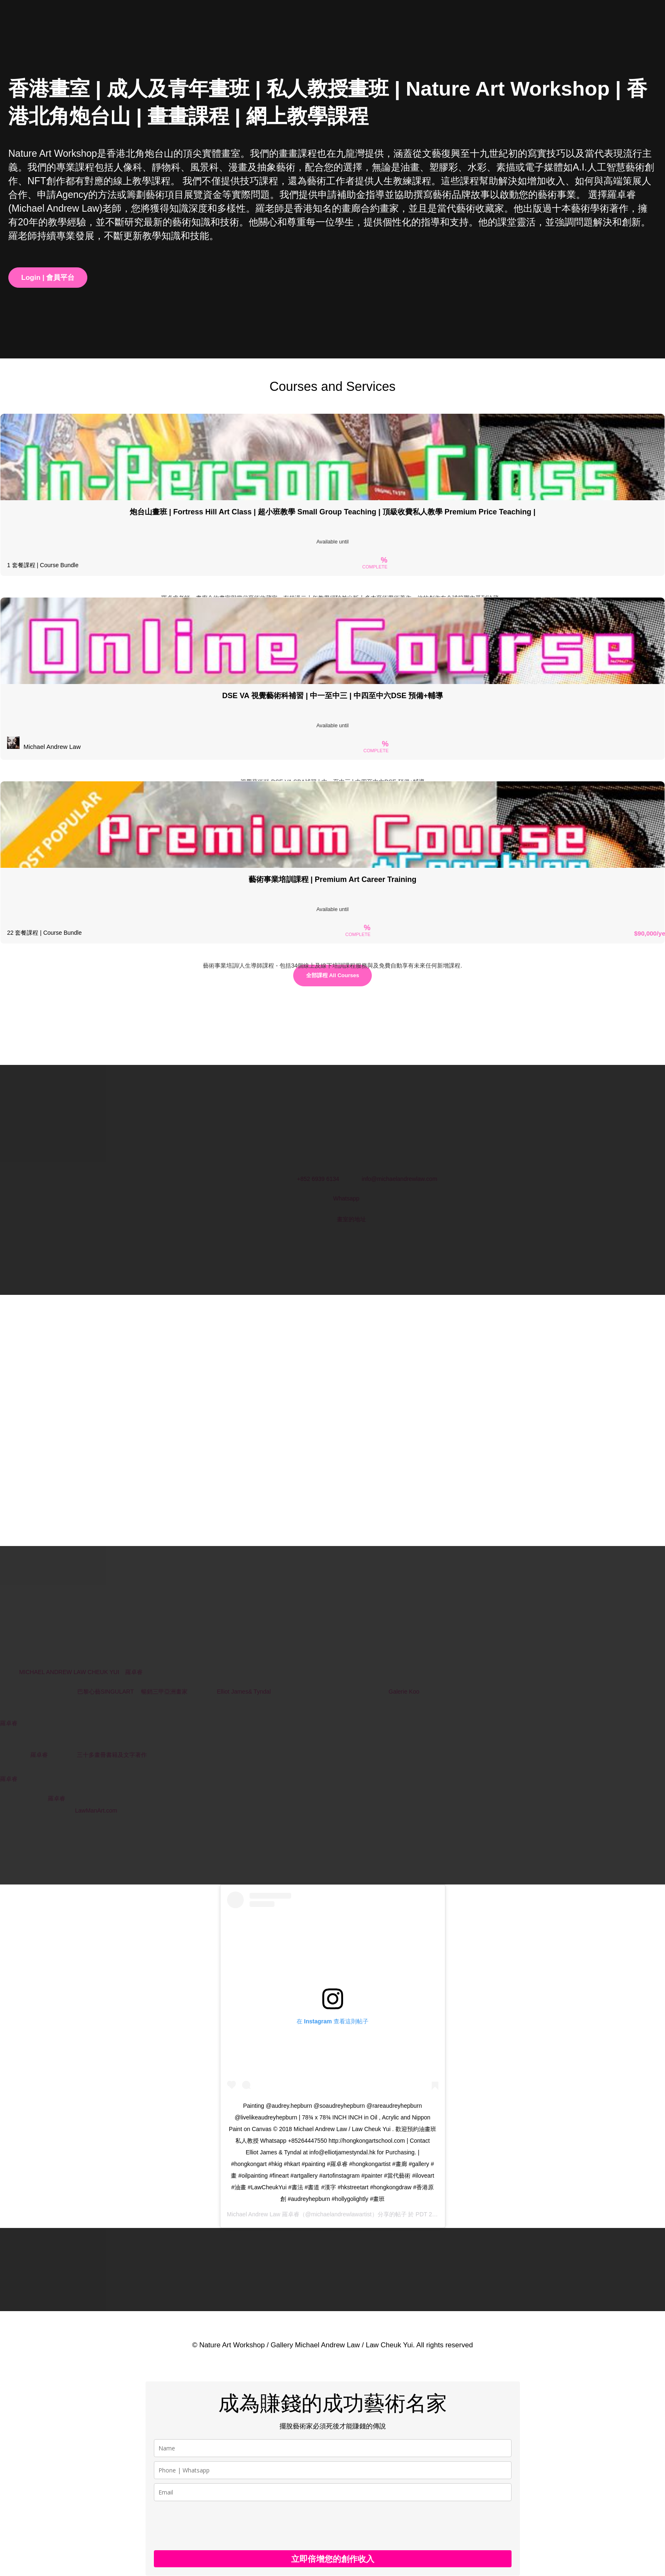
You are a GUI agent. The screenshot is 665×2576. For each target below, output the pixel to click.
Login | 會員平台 (47, 278)
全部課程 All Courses (332, 975)
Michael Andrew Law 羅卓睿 (263, 2214)
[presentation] (217, 2525)
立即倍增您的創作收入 (332, 2558)
